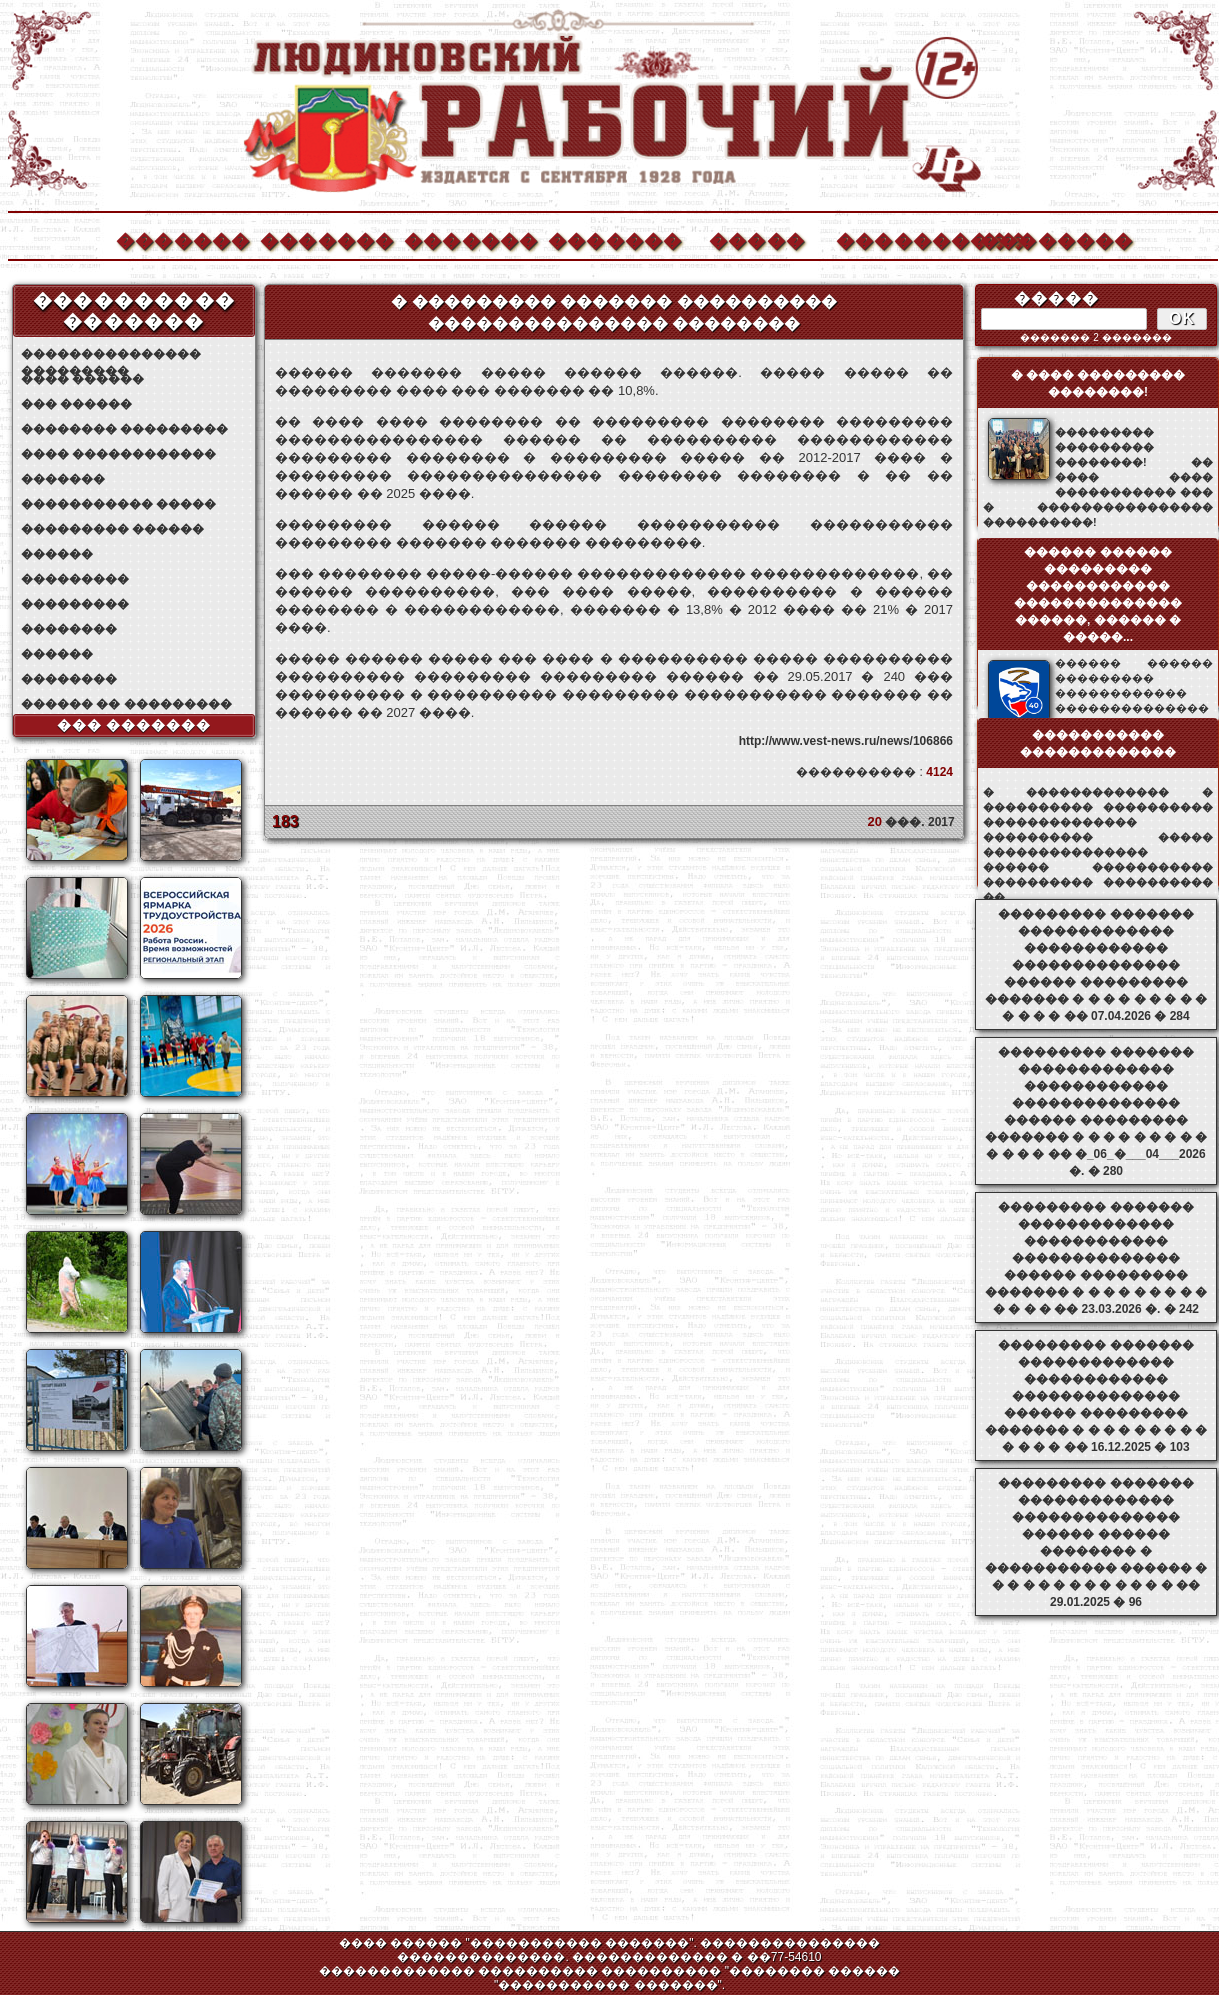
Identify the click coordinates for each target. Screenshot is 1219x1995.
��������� (75, 579)
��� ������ (76, 404)
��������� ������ (112, 529)
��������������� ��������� (111, 354)
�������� (1046, 238)
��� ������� (134, 725)
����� (757, 238)
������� (182, 238)
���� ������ (82, 379)
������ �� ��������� (126, 704)
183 (285, 821)
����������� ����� (118, 504)
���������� (902, 238)
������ (57, 554)
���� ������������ (118, 454)
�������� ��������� (124, 429)
